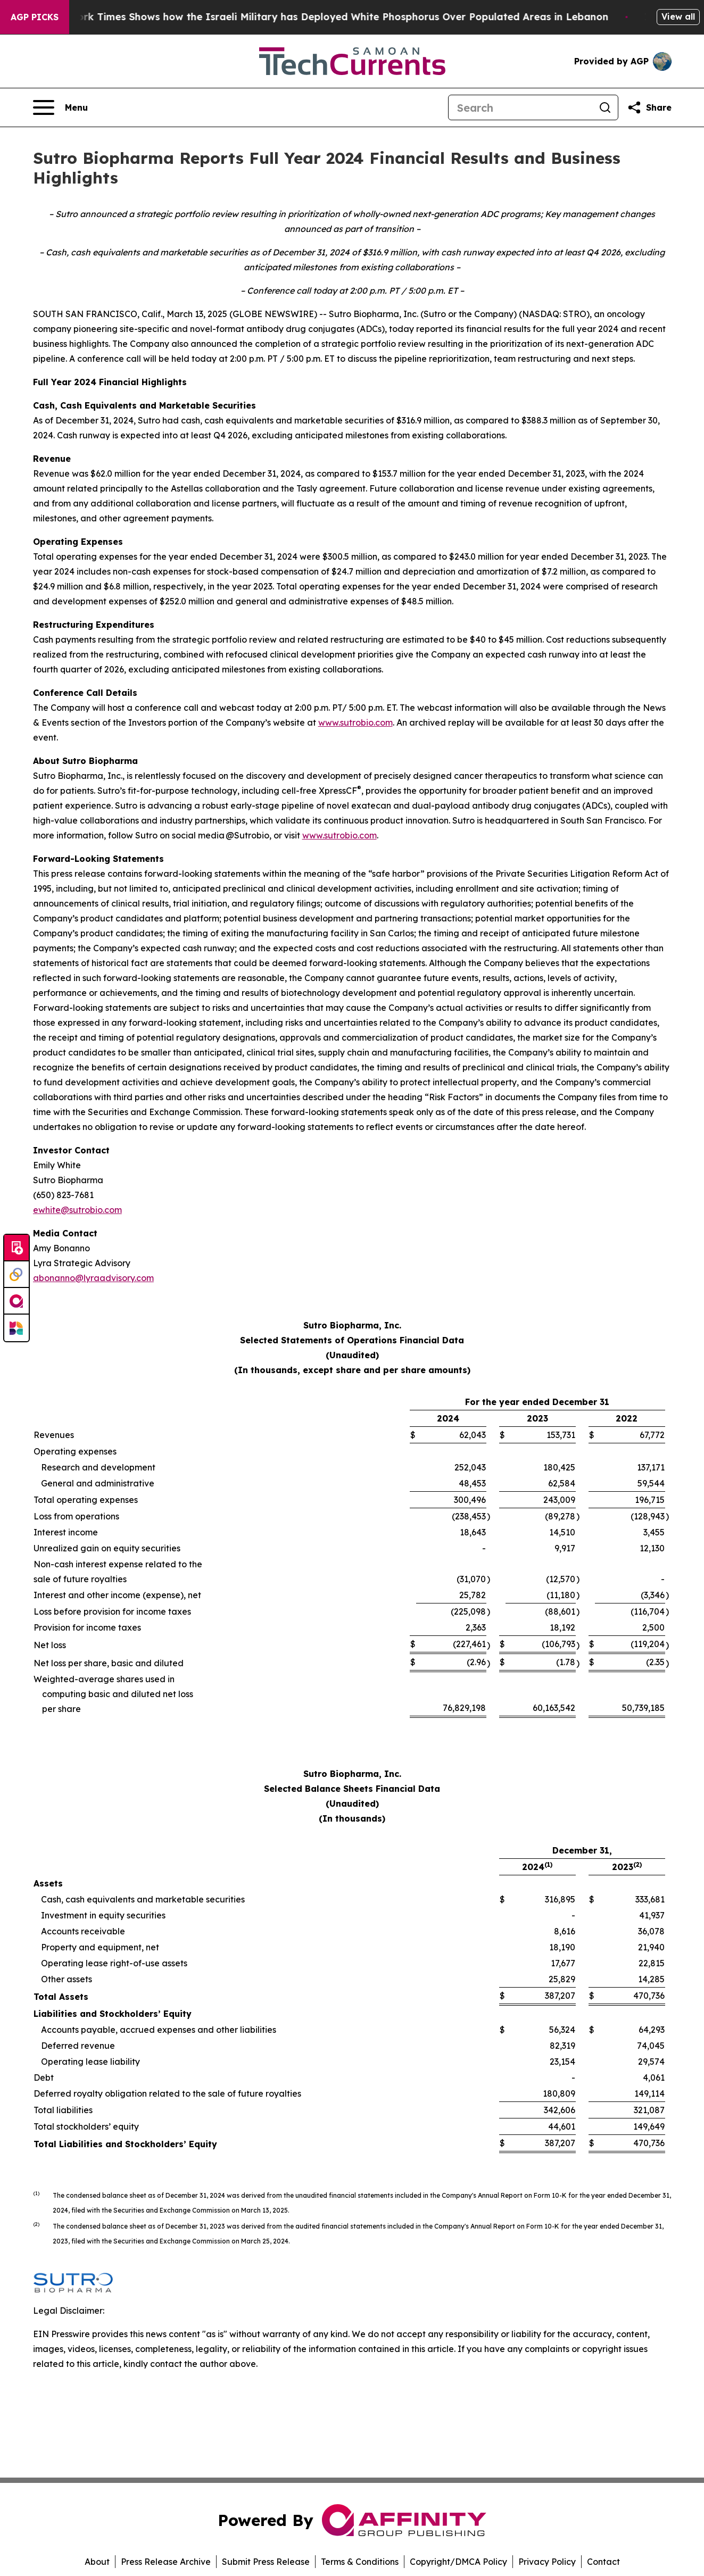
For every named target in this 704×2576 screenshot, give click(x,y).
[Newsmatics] (16, 1328)
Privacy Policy (547, 2561)
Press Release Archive (166, 2561)
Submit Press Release (266, 2561)
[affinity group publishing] (16, 1301)
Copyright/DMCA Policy (458, 2561)
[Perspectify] (16, 1274)
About (97, 2561)
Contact (603, 2561)
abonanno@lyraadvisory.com (93, 1278)
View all (678, 16)
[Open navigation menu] (60, 107)
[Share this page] (649, 107)
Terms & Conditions (360, 2561)
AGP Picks (35, 17)
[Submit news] (16, 1248)
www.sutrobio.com (355, 722)
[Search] (520, 107)
